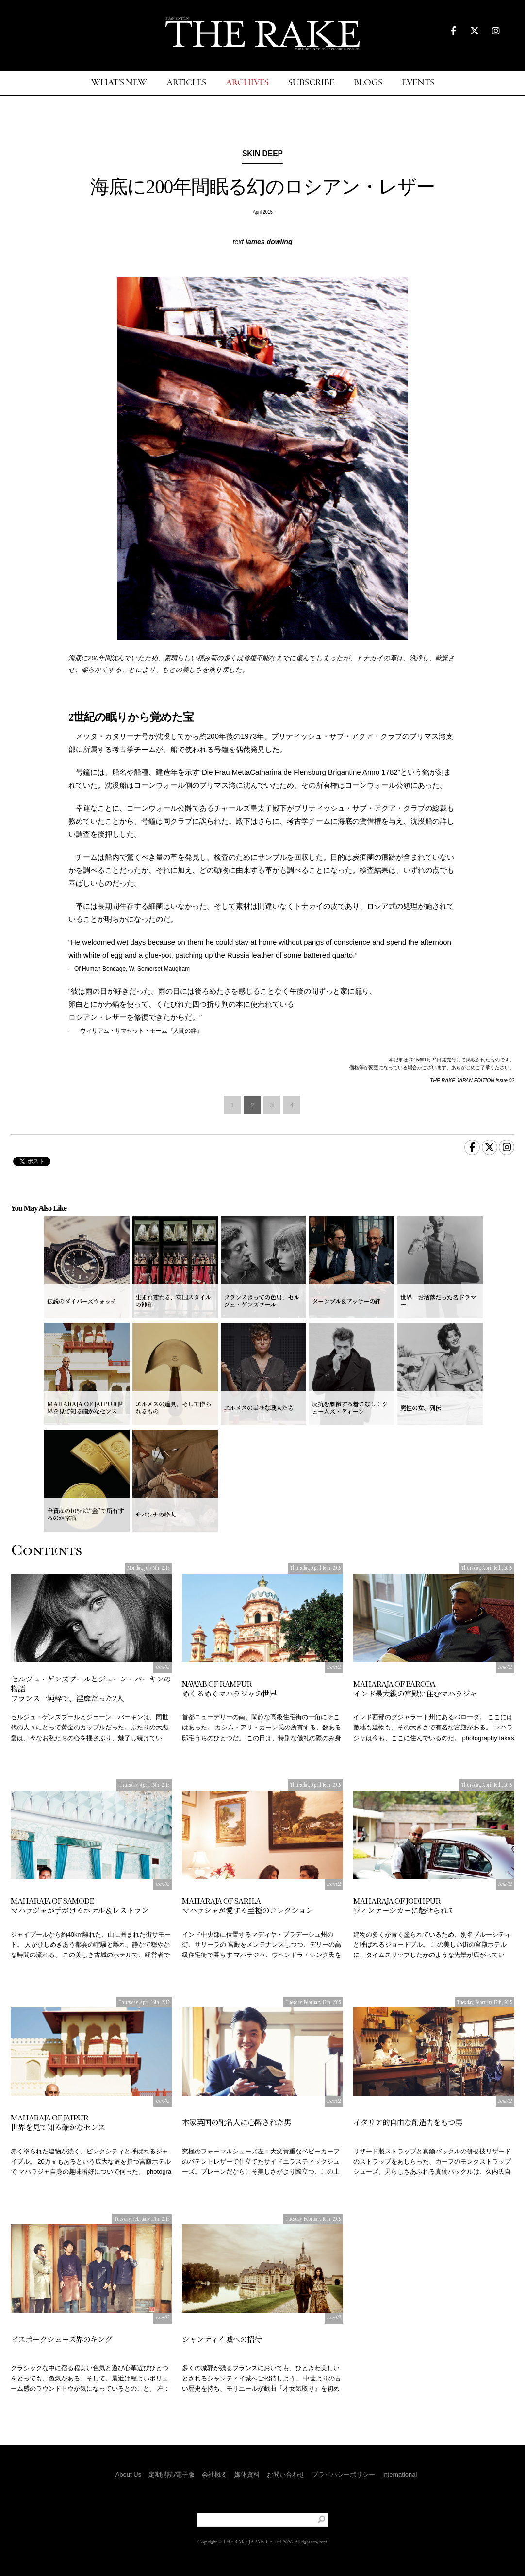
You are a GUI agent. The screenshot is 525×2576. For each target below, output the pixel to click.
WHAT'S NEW (119, 83)
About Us (128, 2474)
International (399, 2474)
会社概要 (214, 2474)
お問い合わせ (286, 2474)
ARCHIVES (247, 83)
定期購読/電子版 (171, 2474)
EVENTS (418, 83)
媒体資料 (247, 2474)
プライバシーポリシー (343, 2474)
